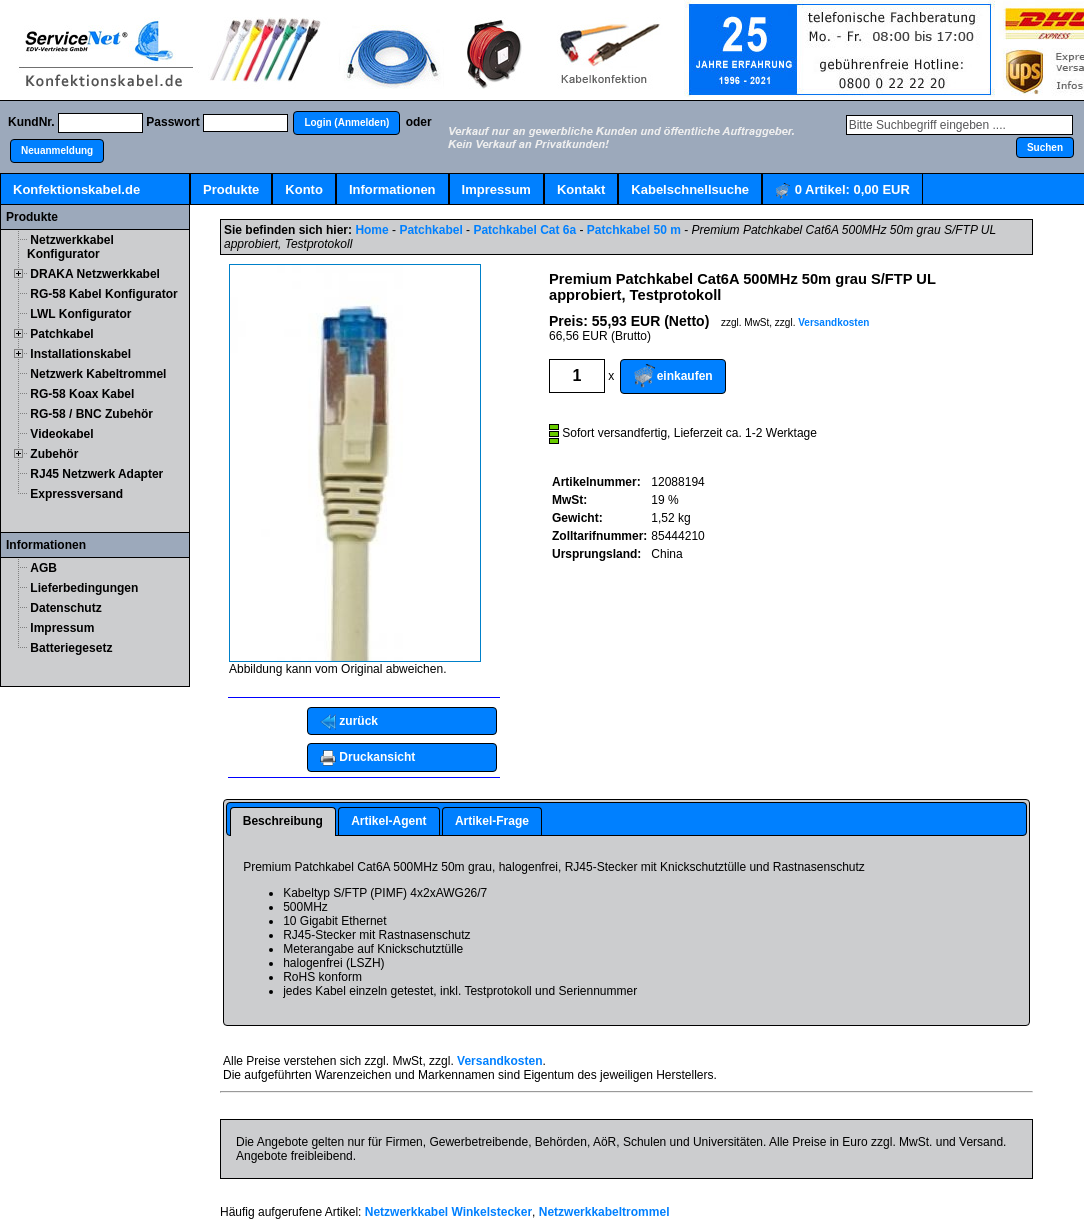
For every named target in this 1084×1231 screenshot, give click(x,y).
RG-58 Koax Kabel (82, 394)
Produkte (231, 189)
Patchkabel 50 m (634, 230)
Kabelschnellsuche (690, 189)
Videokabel (61, 434)
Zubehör (54, 454)
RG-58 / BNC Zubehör (91, 414)
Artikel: (842, 190)
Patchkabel (61, 334)
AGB (43, 568)
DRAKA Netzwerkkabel (95, 274)
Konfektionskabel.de (76, 189)
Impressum (496, 189)
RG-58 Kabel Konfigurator (103, 294)
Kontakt (581, 189)
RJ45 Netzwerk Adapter (96, 474)
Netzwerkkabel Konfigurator (70, 247)
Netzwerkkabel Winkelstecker (448, 1212)
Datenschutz (65, 608)
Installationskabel (80, 354)
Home (371, 230)
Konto (304, 189)
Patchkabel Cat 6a (524, 230)
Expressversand (76, 494)
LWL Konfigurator (80, 314)
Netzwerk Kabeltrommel (98, 374)
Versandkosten (833, 322)
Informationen (392, 189)
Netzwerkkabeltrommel (604, 1212)
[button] (346, 123)
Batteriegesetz (71, 648)
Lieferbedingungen (84, 588)
